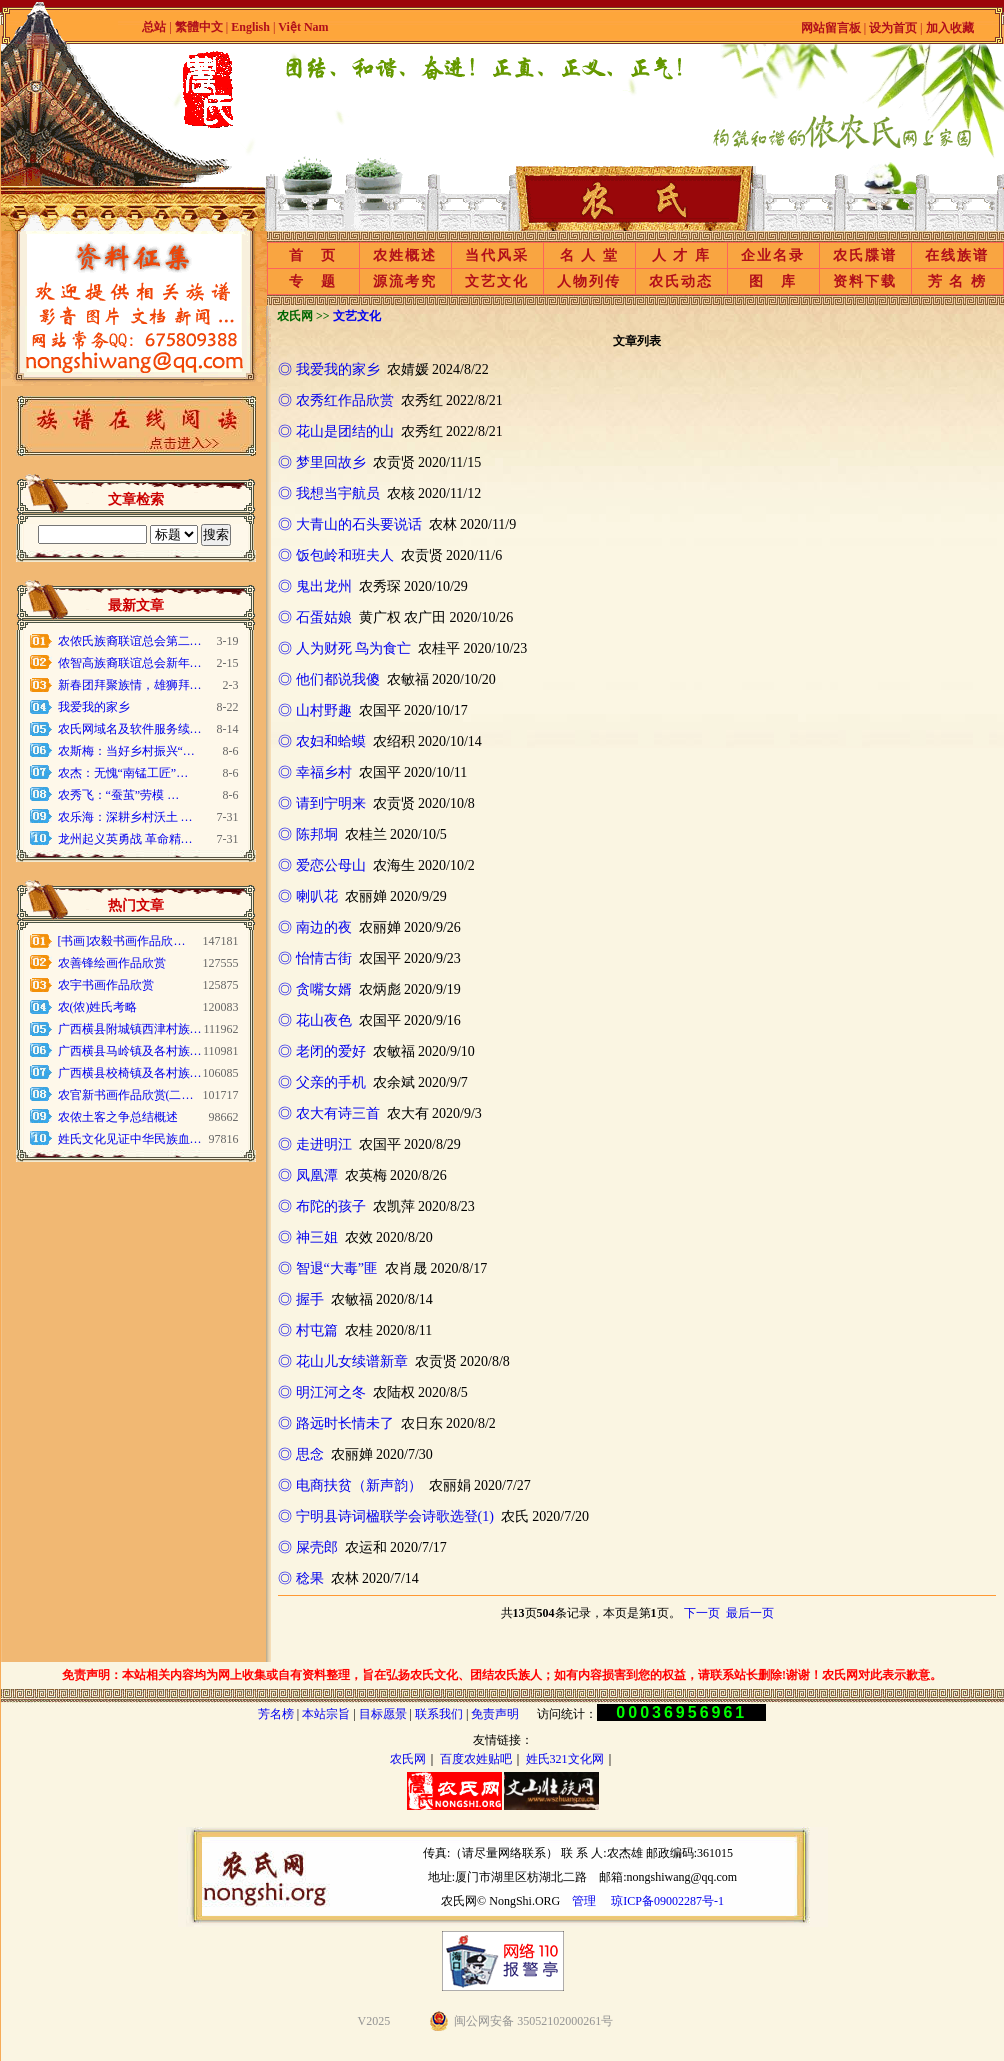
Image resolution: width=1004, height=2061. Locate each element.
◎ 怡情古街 (315, 958)
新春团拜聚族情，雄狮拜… (130, 685)
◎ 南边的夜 (315, 927)
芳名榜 (276, 1714)
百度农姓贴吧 (476, 1759)
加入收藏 (950, 28)
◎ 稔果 (301, 1578)
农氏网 (408, 1759)
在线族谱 (957, 255)
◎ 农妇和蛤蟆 (322, 741)
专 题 (313, 281)
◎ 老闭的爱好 (322, 1051)
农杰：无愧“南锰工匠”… (123, 773)
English (252, 27)
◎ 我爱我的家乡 (329, 369)
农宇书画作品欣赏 (106, 985)
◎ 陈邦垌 (308, 834)
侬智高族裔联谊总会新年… (130, 663)
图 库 (773, 281)
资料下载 (865, 281)
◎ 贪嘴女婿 (315, 989)
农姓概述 (405, 255)
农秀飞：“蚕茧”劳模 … (119, 795)
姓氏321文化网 (565, 1759)
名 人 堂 (589, 255)
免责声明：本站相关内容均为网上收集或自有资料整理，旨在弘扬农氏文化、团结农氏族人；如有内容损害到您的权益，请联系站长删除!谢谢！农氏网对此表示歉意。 (502, 1675)
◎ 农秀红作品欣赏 (336, 400)
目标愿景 (383, 1714)
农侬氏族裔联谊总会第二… (130, 641)
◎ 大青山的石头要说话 (350, 524)
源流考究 (405, 281)
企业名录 (773, 255)
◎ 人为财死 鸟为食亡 (344, 648)
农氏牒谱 (865, 255)
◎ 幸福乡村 (315, 772)
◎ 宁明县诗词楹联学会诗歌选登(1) (386, 1516)
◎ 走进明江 (315, 1144)
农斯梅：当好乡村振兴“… (126, 751)
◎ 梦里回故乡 (322, 462)
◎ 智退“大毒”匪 (328, 1268)
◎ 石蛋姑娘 (315, 617)
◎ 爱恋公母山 (322, 865)
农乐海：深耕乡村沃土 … (125, 817)
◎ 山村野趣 (315, 710)
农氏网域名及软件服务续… (130, 729)
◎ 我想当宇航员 (329, 493)
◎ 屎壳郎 (308, 1547)
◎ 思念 (301, 1454)
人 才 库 (681, 255)
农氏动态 (681, 281)
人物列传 (589, 281)
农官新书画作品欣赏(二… (126, 1095)
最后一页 (750, 1613)
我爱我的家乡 (94, 707)
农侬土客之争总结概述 (118, 1117)
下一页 (702, 1613)
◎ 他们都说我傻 (329, 679)
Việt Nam (303, 27)
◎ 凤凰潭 (308, 1175)
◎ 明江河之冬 (322, 1392)
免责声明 (495, 1714)
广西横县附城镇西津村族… (130, 1029)
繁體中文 (199, 27)
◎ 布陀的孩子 (322, 1206)
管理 (584, 1901)
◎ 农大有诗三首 (329, 1113)
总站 (154, 27)
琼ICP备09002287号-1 (667, 1901)
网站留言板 (831, 28)
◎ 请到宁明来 (322, 803)
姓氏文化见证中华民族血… (130, 1139)
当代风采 (497, 255)
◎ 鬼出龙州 (315, 586)
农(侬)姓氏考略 (98, 1007)
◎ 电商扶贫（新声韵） (350, 1485)
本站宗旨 (326, 1714)
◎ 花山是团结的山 (336, 431)
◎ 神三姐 (308, 1237)
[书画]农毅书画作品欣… (122, 941)
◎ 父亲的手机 (322, 1082)
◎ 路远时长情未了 (336, 1423)
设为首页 (893, 28)
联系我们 (439, 1714)
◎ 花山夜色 (315, 1020)
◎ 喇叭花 (308, 896)
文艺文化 (497, 281)
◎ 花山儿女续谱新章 (343, 1361)
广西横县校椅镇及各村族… (130, 1073)
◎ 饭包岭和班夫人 (336, 555)
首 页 (313, 255)
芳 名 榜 (957, 281)
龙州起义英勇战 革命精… (125, 839)
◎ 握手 (301, 1299)
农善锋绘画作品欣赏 (112, 963)
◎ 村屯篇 (308, 1330)
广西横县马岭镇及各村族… (130, 1051)
